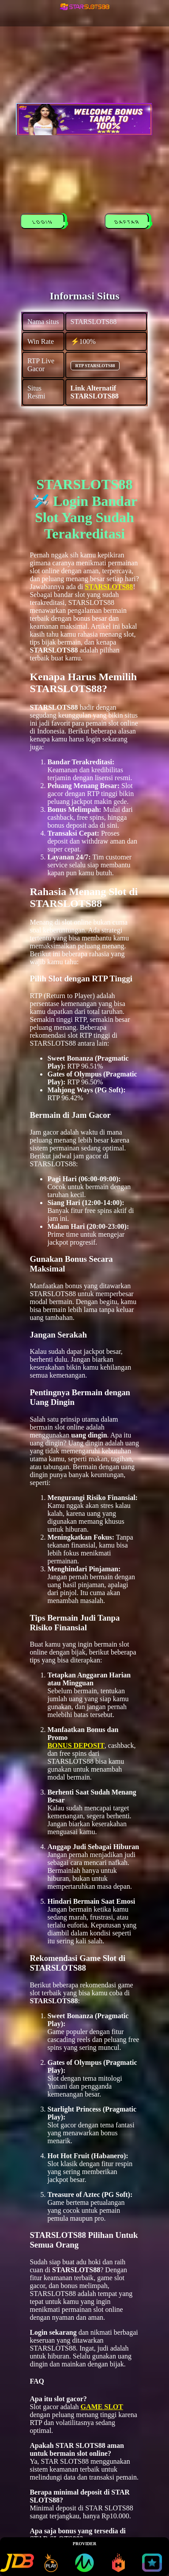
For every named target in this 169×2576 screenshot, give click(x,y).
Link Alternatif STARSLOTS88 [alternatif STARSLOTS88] (95, 392)
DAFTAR (128, 222)
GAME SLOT (102, 2406)
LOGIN (44, 222)
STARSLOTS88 (109, 586)
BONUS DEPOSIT (75, 1745)
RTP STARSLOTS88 (95, 365)
